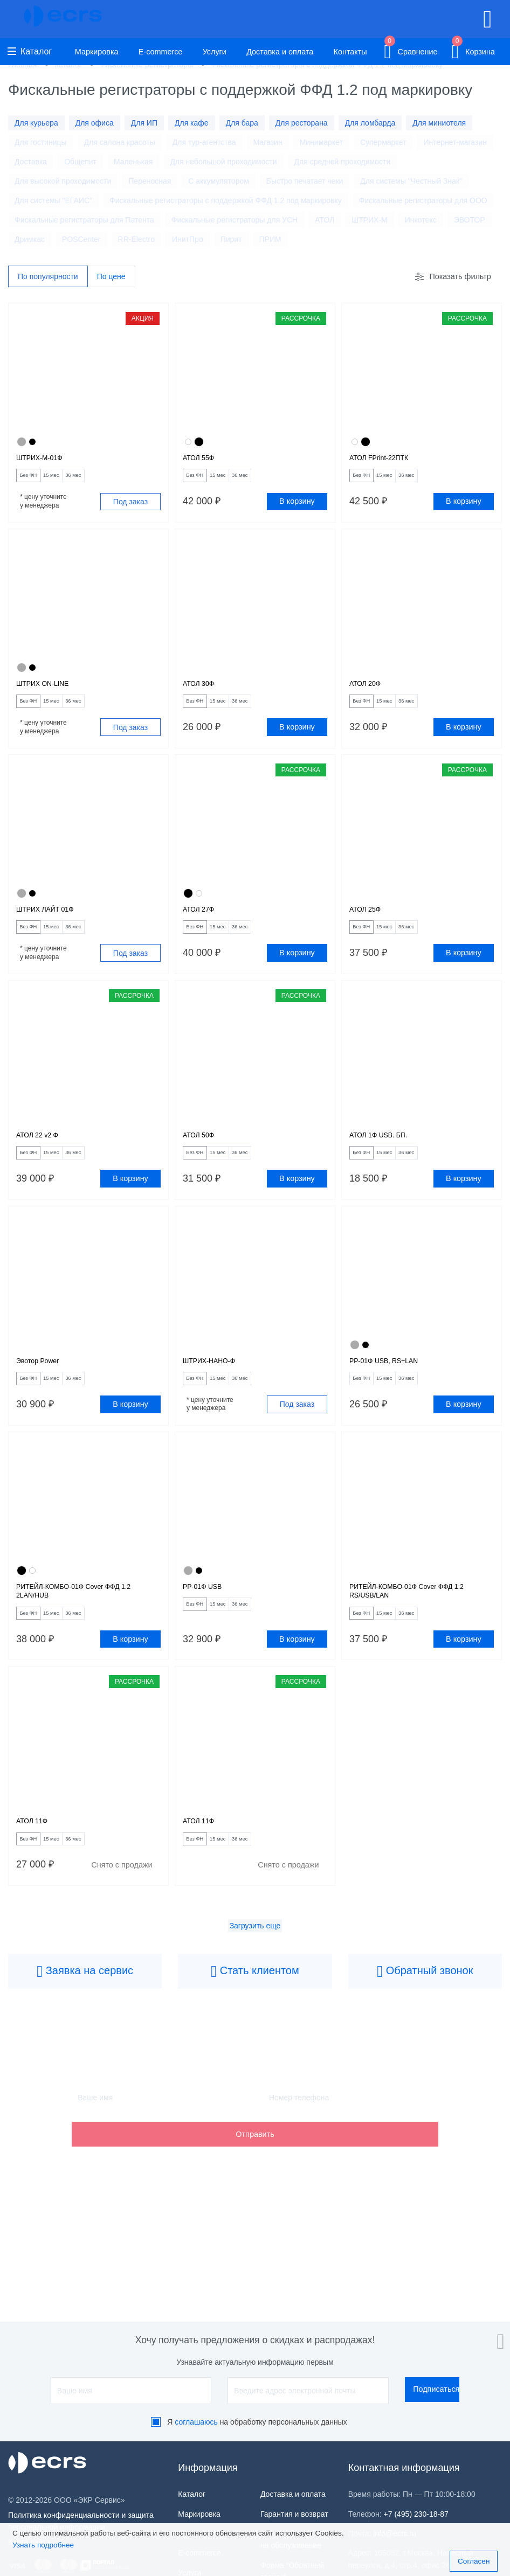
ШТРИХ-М (369, 220)
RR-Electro (136, 239)
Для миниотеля (439, 123)
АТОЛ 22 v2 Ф (43, 1157)
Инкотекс (421, 220)
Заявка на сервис (85, 2022)
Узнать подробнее (43, 2545)
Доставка (31, 161)
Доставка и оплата (279, 51)
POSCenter (81, 239)
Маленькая (133, 161)
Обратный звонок (425, 2022)
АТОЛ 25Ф (369, 925)
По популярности (48, 277)
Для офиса (94, 123)
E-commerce (161, 51)
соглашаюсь (196, 2422)
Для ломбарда (370, 123)
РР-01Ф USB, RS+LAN (394, 1389)
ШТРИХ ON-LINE (50, 693)
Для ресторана (301, 123)
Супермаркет (383, 142)
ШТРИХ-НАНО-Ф (217, 1389)
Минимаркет (321, 142)
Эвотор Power (44, 1389)
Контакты (350, 51)
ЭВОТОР (469, 220)
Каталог (30, 51)
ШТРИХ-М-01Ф (46, 461)
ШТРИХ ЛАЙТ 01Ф (53, 925)
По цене (111, 277)
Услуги (214, 51)
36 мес (106, 480)
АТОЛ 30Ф (203, 693)
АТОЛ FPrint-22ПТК (387, 461)
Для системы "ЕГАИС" (53, 200)
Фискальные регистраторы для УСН (234, 220)
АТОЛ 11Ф (36, 1867)
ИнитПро (187, 239)
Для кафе (192, 123)
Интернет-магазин (455, 142)
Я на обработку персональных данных (257, 2422)
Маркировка (97, 51)
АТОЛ (324, 220)
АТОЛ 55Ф (203, 461)
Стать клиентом (255, 2022)
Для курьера (36, 123)
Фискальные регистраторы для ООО (423, 200)
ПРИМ (270, 239)
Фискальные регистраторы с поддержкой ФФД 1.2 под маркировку (225, 200)
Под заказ (130, 508)
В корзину (297, 508)
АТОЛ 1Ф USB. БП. (386, 1157)
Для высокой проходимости (63, 181)
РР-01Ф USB (208, 1622)
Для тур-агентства (204, 142)
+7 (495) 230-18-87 (416, 2514)
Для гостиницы (41, 142)
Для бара (242, 123)
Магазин (267, 142)
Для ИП (144, 123)
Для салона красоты (119, 142)
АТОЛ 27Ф (203, 925)
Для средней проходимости (342, 161)
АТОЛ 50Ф (203, 1157)
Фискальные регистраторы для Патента (84, 220)
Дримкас (30, 239)
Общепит (80, 161)
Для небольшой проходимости (223, 161)
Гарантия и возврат (294, 2514)
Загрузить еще (255, 1976)
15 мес (71, 480)
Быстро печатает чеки (304, 181)
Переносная (149, 181)
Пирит (231, 239)
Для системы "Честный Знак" (411, 181)
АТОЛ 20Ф (369, 693)
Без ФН (35, 480)
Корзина (473, 49)
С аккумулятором (218, 181)
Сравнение (410, 49)
